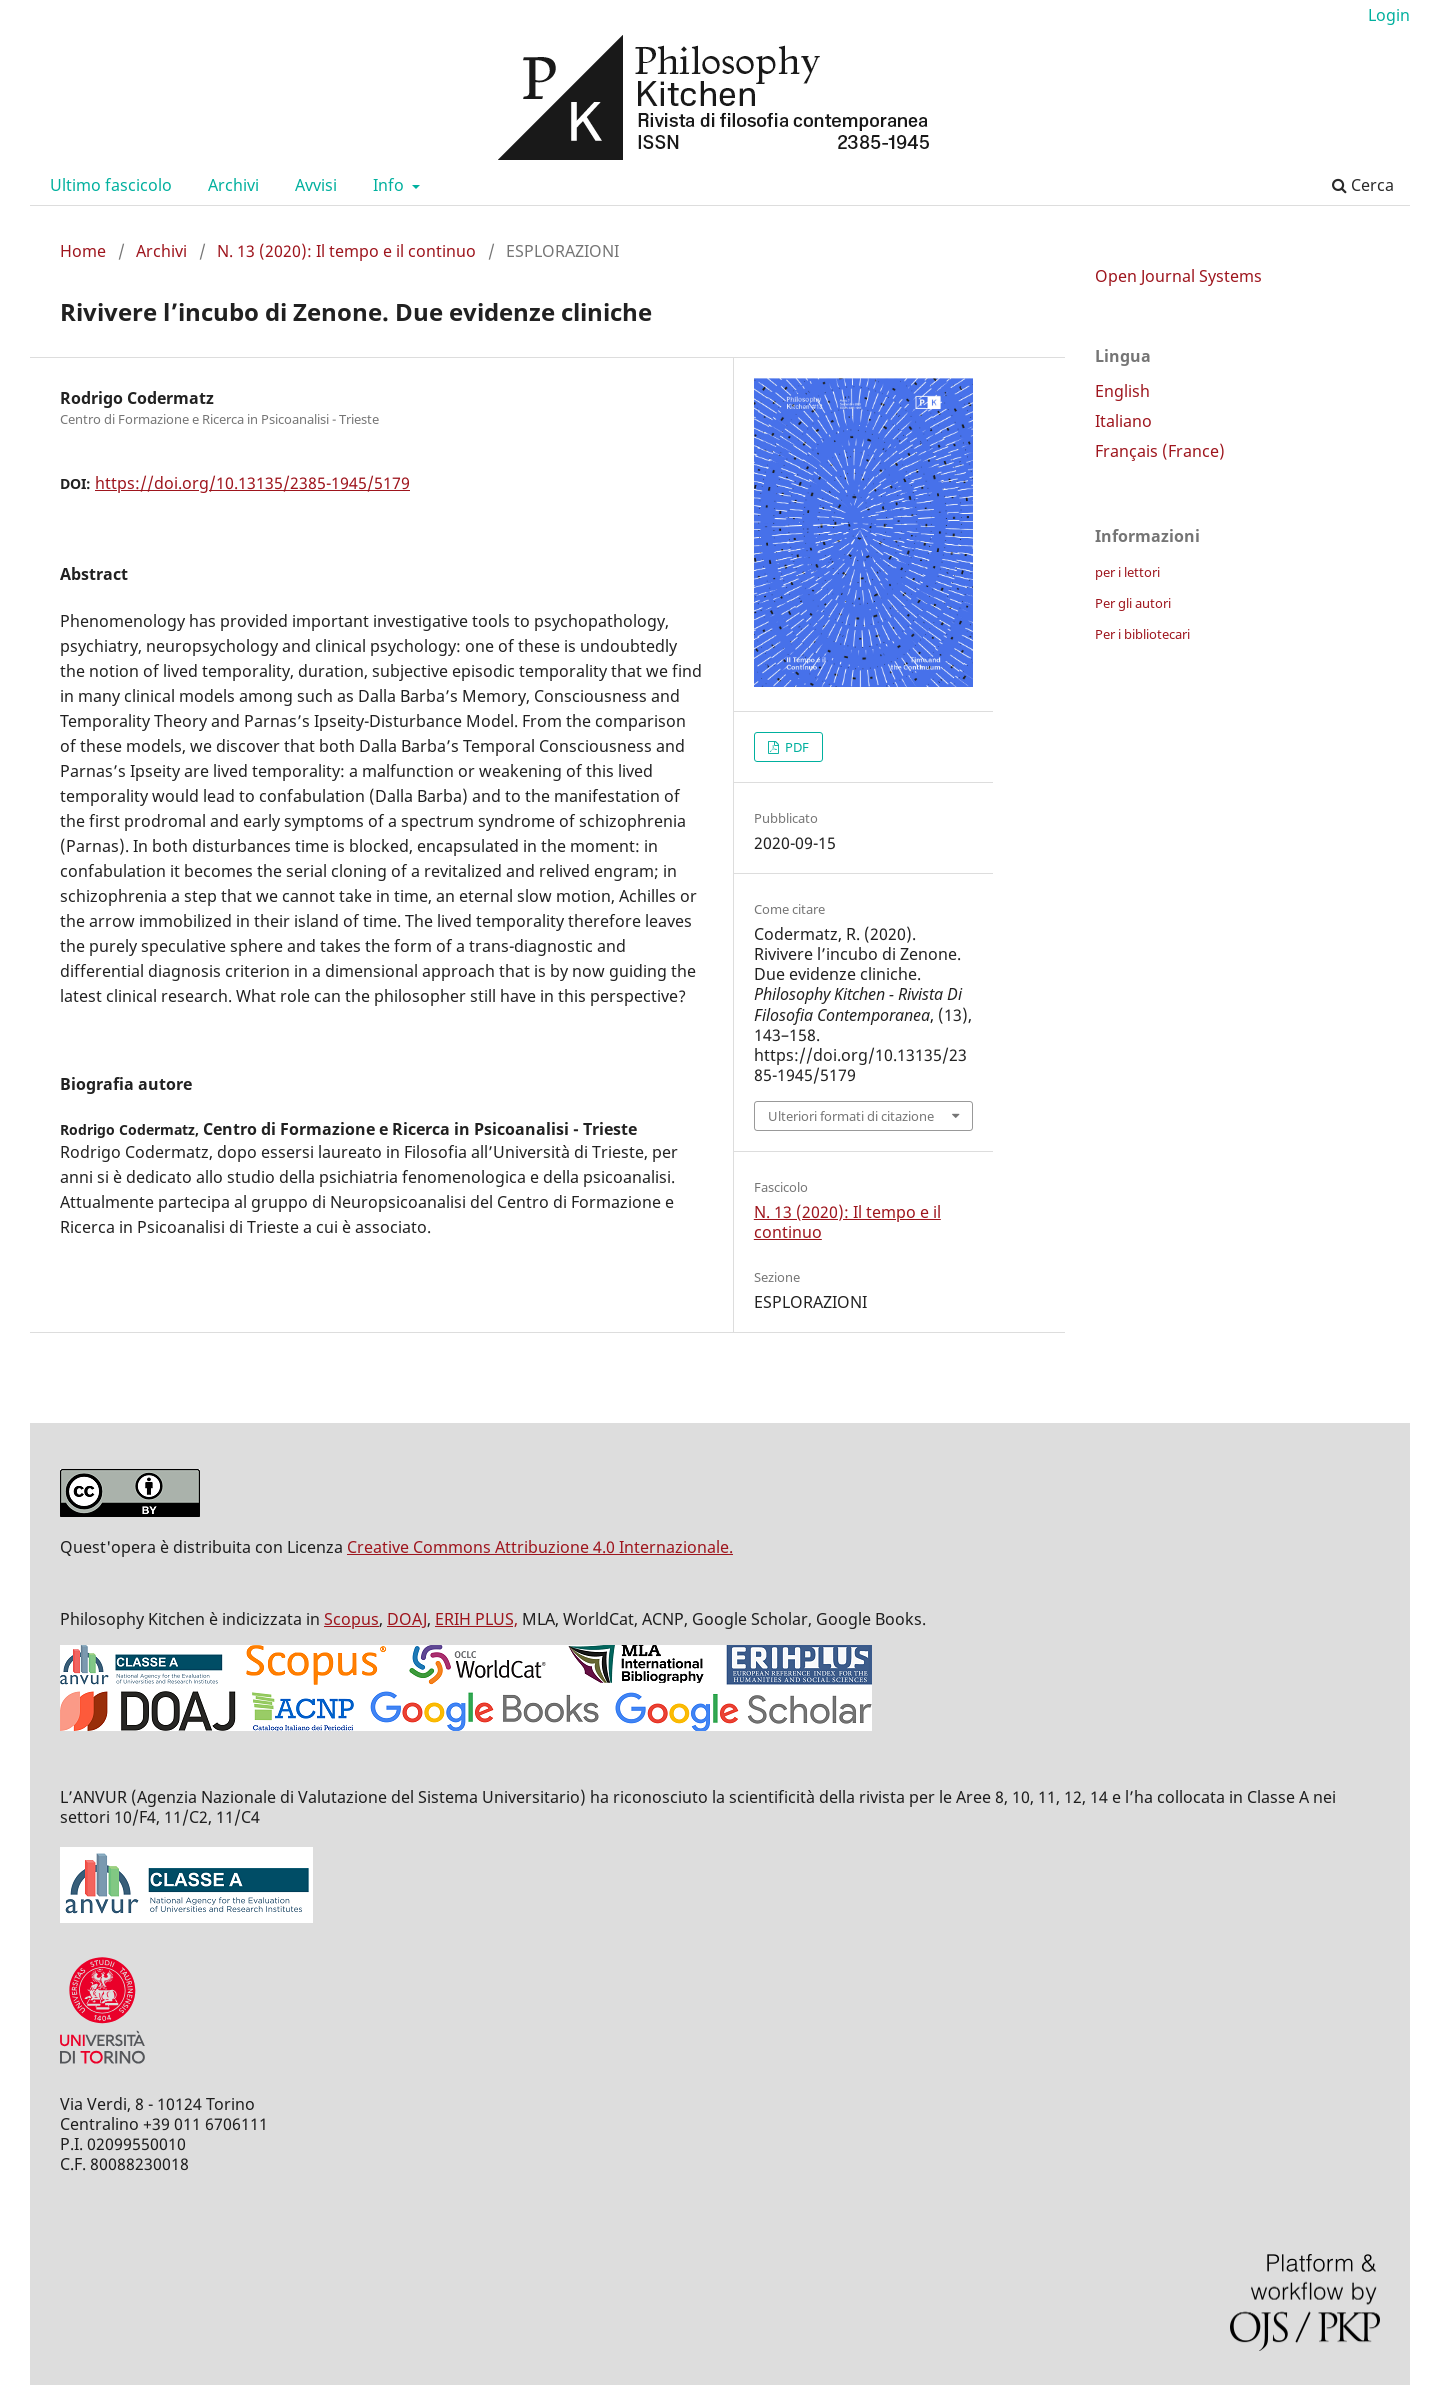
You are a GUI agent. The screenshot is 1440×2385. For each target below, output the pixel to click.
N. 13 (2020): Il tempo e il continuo (346, 251)
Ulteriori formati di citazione (851, 1116)
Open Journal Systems (1178, 276)
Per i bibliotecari (1142, 634)
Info (390, 185)
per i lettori (1127, 572)
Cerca (1363, 185)
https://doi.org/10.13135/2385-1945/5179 (252, 483)
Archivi (233, 185)
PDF (795, 747)
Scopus (351, 1619)
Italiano (1123, 421)
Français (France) (1160, 451)
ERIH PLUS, (476, 1619)
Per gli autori (1133, 603)
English (1122, 391)
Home (83, 251)
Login (1389, 15)
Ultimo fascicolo (111, 185)
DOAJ (407, 1619)
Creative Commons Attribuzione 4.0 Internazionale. (540, 1547)
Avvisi (316, 185)
